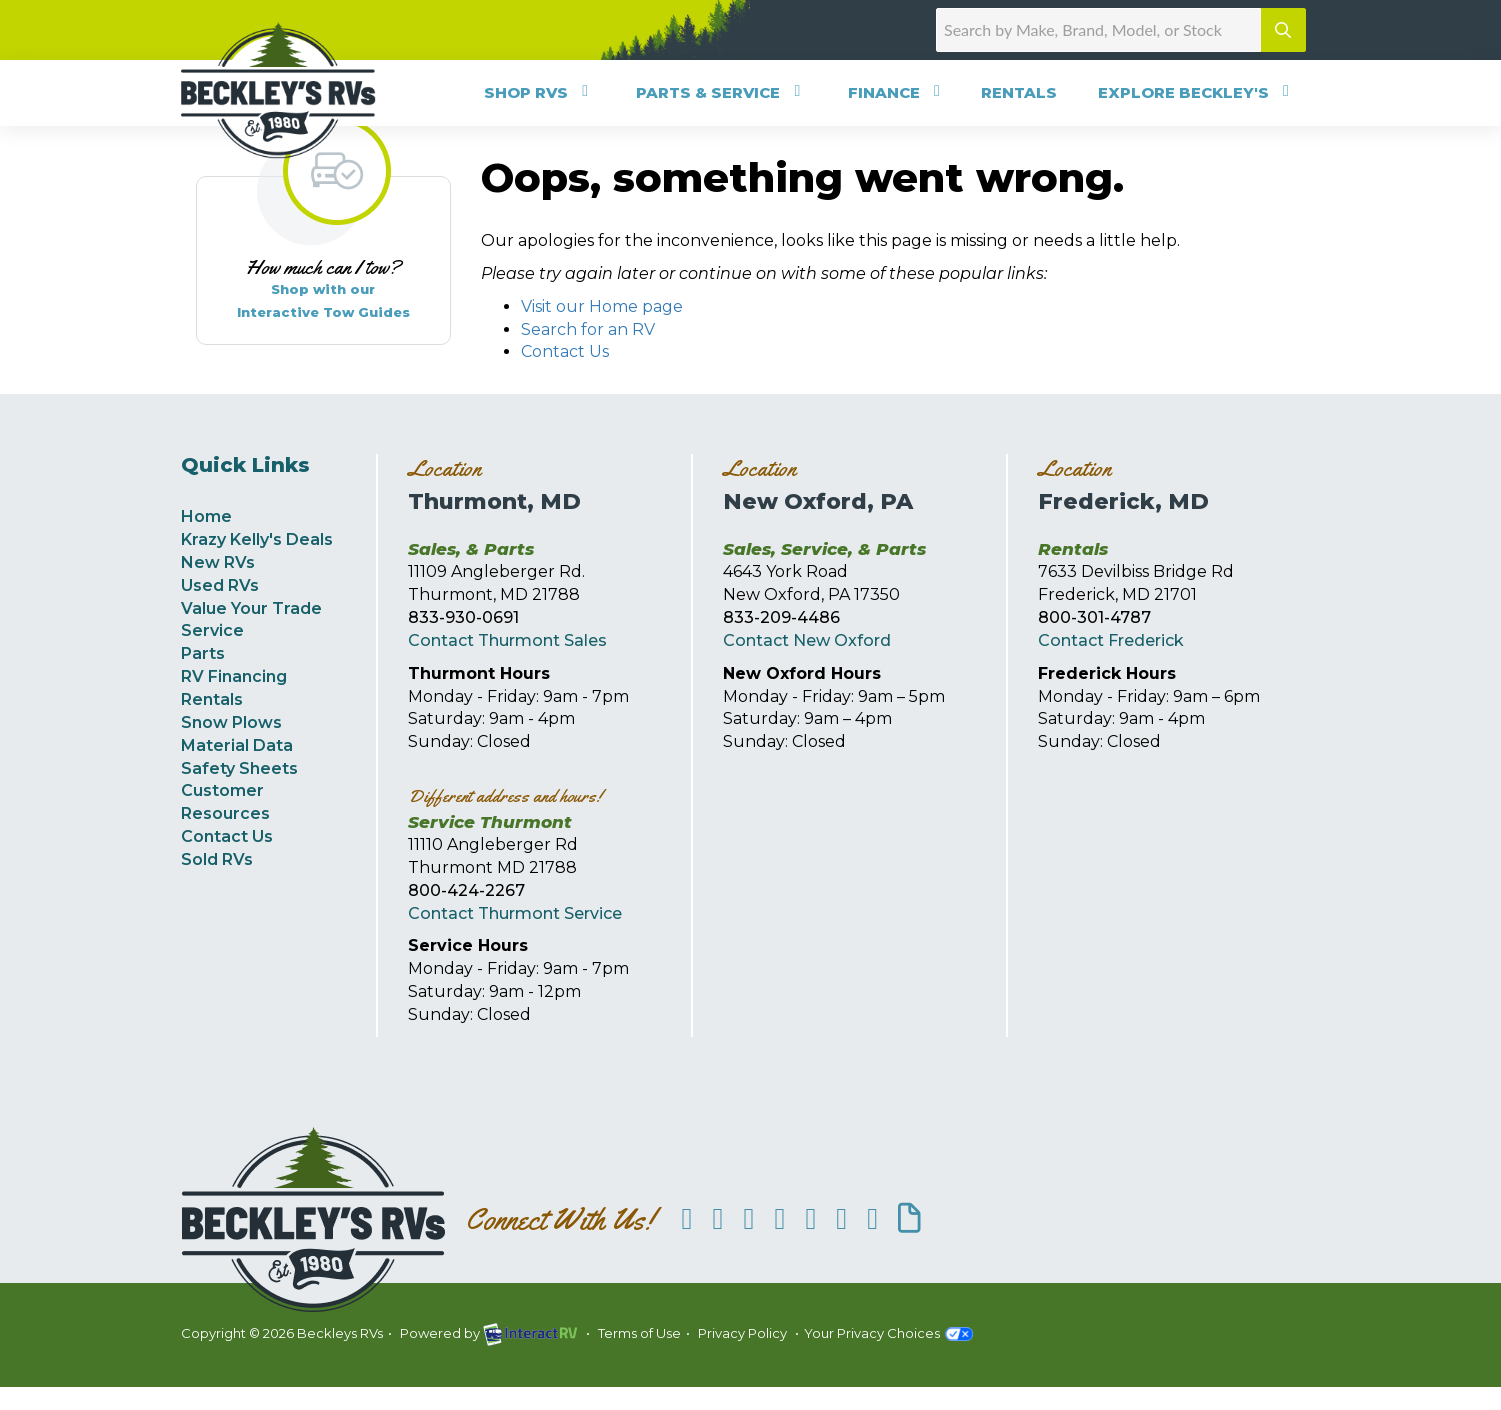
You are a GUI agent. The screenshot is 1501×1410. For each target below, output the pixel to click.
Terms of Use (639, 1333)
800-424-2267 (466, 890)
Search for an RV (588, 329)
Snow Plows (231, 722)
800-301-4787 (1094, 617)
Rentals (1019, 92)
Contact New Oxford (807, 640)
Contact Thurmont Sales (507, 640)
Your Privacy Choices (888, 1333)
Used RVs (220, 585)
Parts (203, 653)
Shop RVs (539, 92)
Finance (897, 92)
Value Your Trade (251, 608)
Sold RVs (217, 859)
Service (212, 630)
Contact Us (565, 351)
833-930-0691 (463, 617)
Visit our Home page (602, 306)
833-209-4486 (781, 617)
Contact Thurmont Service (515, 913)
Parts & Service (721, 92)
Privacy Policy (742, 1333)
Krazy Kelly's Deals (257, 539)
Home (206, 516)
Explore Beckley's (1197, 92)
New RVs (218, 562)
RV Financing (234, 676)
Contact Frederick (1111, 640)
